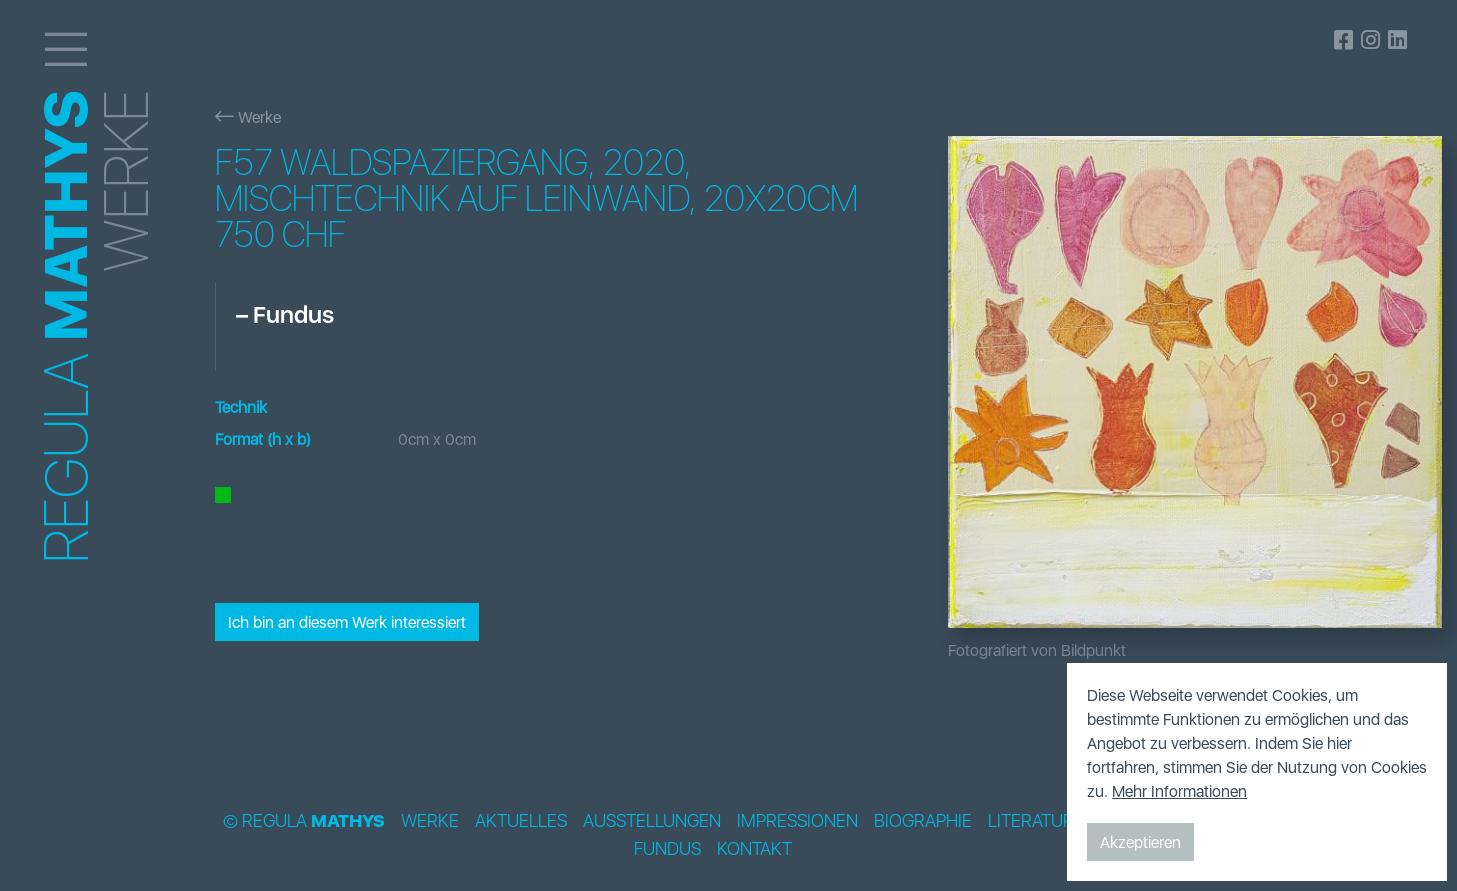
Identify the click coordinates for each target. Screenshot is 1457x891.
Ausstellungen (652, 821)
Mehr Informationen (1179, 791)
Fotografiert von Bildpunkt (1037, 650)
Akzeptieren (1140, 842)
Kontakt (754, 849)
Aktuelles (521, 821)
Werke (248, 117)
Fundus (667, 849)
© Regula (304, 821)
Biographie (923, 821)
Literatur (1031, 821)
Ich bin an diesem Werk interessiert (347, 622)
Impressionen (797, 821)
